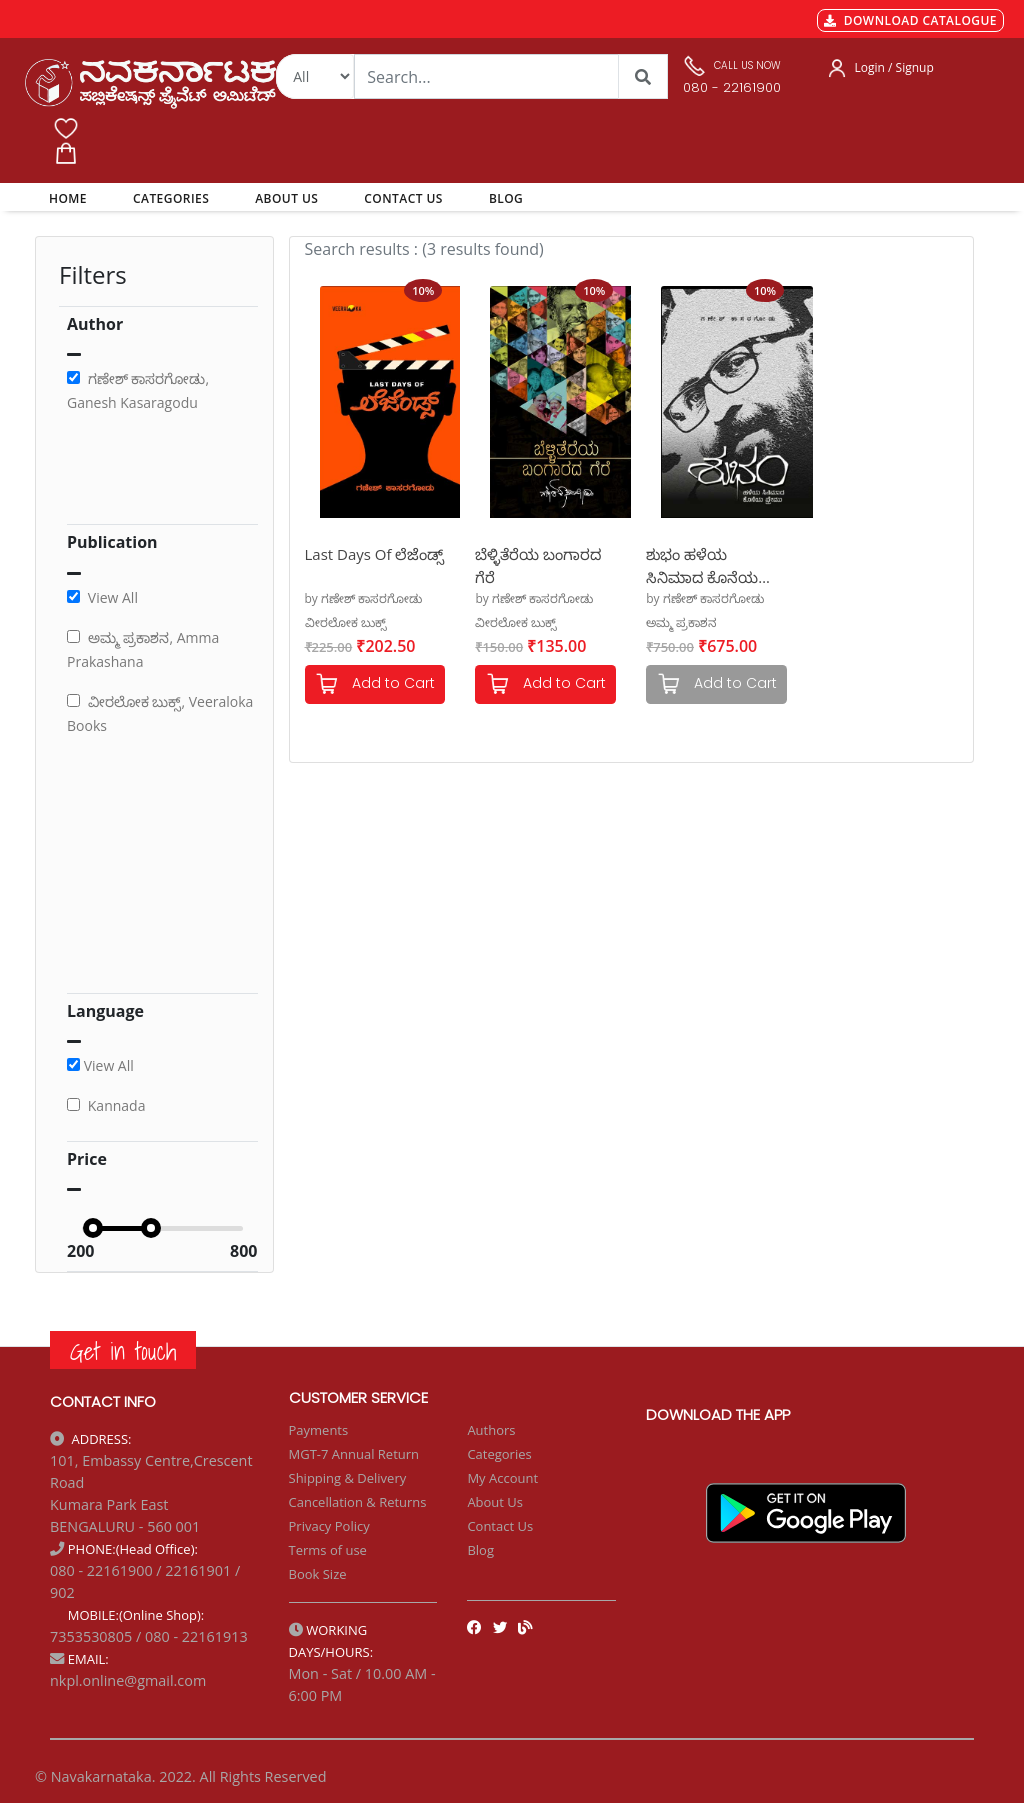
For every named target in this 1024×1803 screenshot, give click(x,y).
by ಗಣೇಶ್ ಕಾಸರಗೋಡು (364, 598)
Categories (499, 1454)
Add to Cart (375, 684)
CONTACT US (403, 198)
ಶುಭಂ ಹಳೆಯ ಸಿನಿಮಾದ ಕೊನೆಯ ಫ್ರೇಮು (702, 564)
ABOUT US (286, 198)
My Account (502, 1478)
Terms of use (328, 1550)
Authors (491, 1430)
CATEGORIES (171, 198)
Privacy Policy (329, 1526)
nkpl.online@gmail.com (128, 1680)
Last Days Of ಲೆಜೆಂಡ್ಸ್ (375, 554)
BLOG (506, 198)
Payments (319, 1430)
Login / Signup (894, 67)
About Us (495, 1502)
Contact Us (500, 1526)
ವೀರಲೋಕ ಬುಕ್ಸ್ (345, 622)
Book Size (318, 1574)
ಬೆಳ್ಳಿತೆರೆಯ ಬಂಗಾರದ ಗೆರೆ (538, 564)
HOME (71, 198)
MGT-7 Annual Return (354, 1454)
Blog (480, 1550)
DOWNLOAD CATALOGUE (910, 20)
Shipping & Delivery (348, 1478)
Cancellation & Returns (358, 1502)
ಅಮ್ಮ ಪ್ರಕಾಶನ (681, 622)
